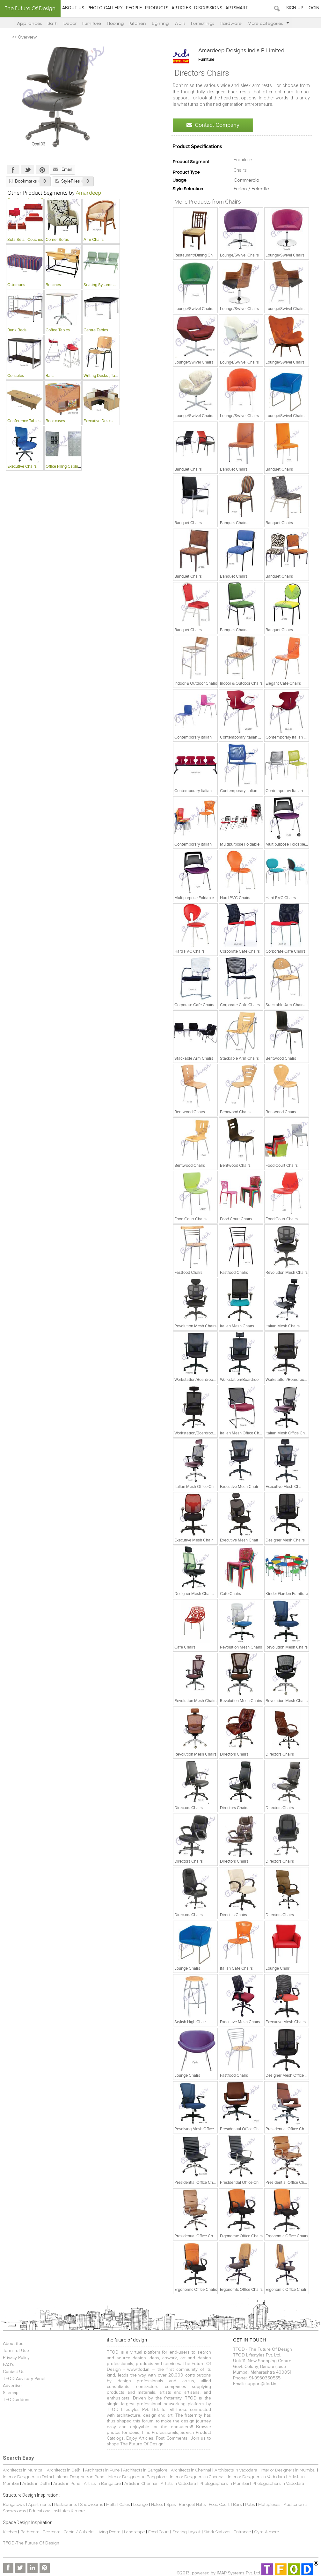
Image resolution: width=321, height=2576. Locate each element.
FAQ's (8, 2365)
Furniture (91, 23)
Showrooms (92, 2504)
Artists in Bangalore (102, 2483)
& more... (79, 2510)
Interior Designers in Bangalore (137, 2476)
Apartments (39, 2504)
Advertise (12, 2386)
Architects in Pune (102, 2470)
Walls (179, 23)
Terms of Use (16, 2351)
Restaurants (66, 2504)
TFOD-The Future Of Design (31, 2543)
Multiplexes (269, 2504)
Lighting (160, 23)
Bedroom (52, 2531)
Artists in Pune (66, 2483)
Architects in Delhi (64, 2470)
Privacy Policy (16, 2358)
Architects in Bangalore (145, 2470)
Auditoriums (295, 2504)
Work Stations (217, 2531)
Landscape (134, 2531)
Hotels (157, 2504)
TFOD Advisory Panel (24, 2379)
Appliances (29, 23)
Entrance (242, 2531)
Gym (259, 2531)
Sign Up (294, 8)
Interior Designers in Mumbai (288, 2470)
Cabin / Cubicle (79, 2531)
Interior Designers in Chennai (197, 2476)
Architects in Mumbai (23, 2470)
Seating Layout (186, 2531)
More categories (268, 23)
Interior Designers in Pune (79, 2476)
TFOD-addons (17, 2400)
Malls (111, 2504)
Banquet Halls (193, 2504)
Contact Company (212, 125)
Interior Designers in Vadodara (256, 2476)
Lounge (140, 2504)
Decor (70, 23)
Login (312, 8)
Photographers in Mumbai (224, 2483)
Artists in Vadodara (178, 2483)
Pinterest (42, 169)
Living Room (108, 2531)
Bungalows (14, 2504)
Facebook (13, 169)
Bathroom (30, 2531)
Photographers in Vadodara (278, 2483)
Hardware (231, 23)
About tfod (13, 2343)
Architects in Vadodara (236, 2470)
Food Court (219, 2504)
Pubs (250, 2504)
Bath (52, 23)
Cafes (125, 2504)
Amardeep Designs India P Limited (241, 51)
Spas (171, 2504)
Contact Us (14, 2372)
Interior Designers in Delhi (27, 2476)
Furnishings (202, 23)
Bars (237, 2504)
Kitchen (137, 23)
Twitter (27, 169)
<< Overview (24, 37)
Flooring (115, 23)
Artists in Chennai (140, 2483)
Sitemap (10, 2393)
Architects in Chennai (191, 2470)
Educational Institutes (49, 2510)
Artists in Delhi (36, 2483)
